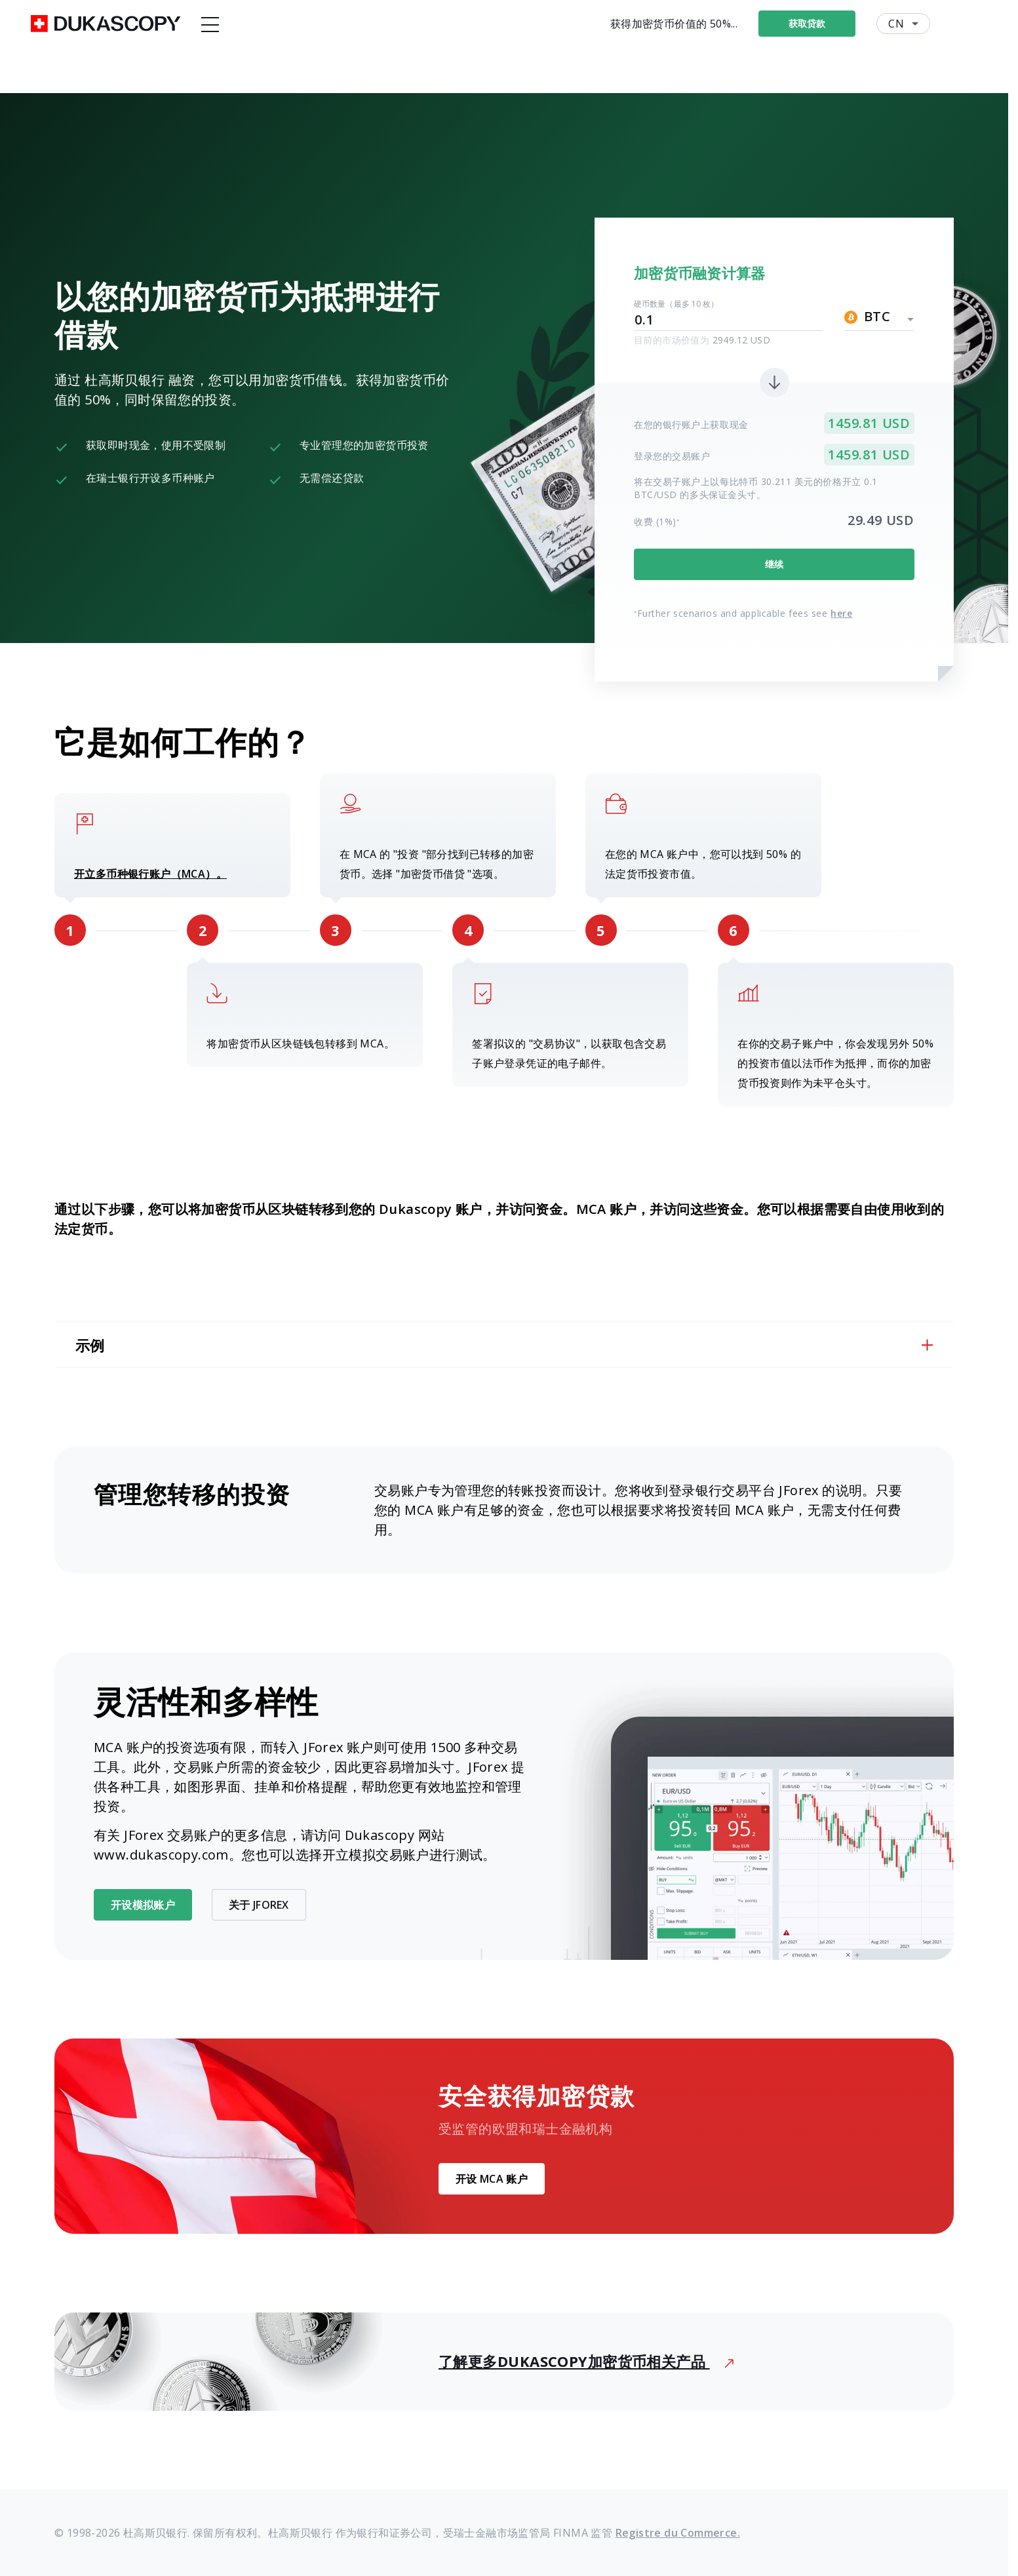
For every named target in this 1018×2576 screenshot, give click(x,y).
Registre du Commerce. (678, 2533)
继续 (774, 564)
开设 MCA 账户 (492, 2179)
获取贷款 (835, 23)
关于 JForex (259, 1905)
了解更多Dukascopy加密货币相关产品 (586, 2361)
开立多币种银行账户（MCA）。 (150, 874)
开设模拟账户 (143, 1905)
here (841, 613)
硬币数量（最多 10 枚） (676, 304)
